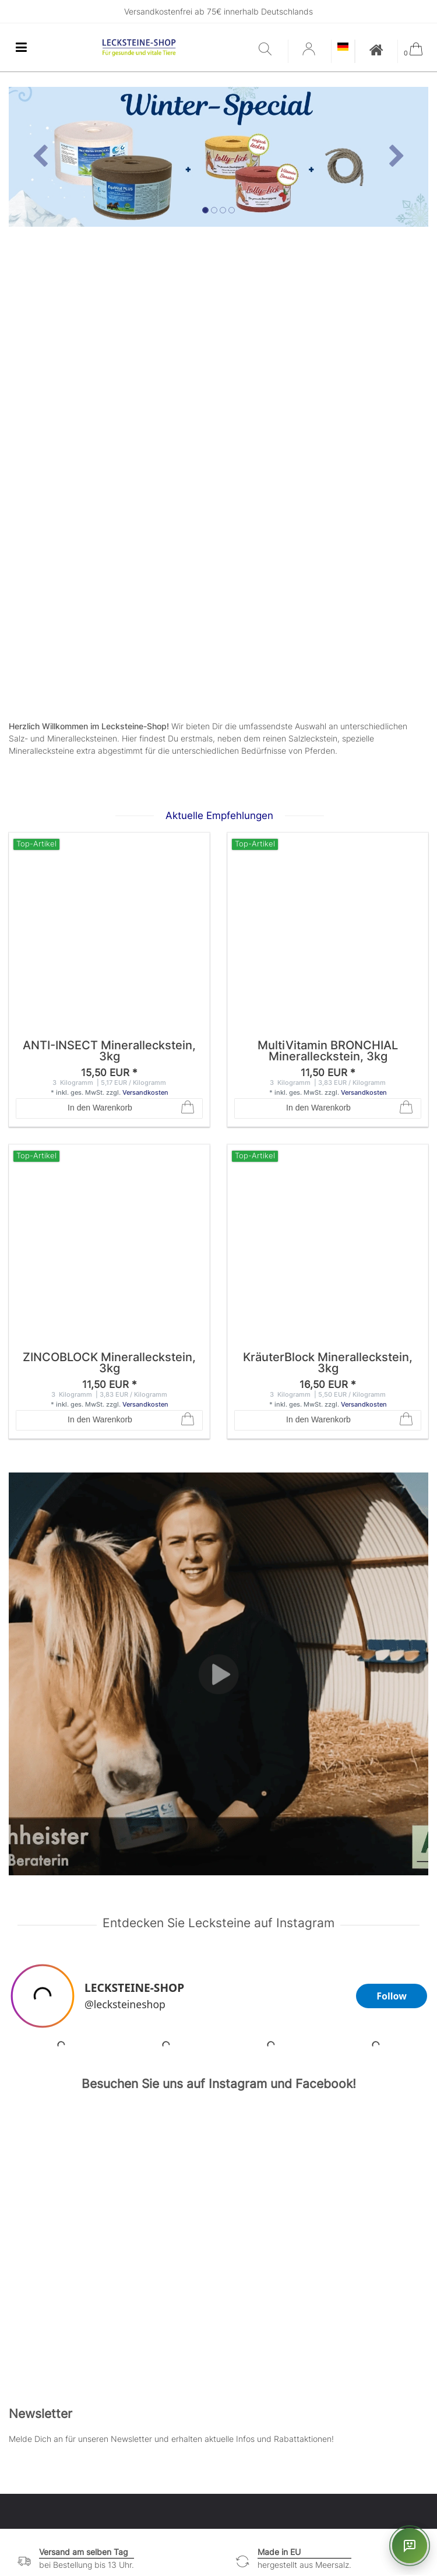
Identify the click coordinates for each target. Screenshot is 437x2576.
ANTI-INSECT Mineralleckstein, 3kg (109, 1051)
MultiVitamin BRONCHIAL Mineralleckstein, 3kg (328, 1051)
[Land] (342, 47)
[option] (218, 157)
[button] (40, 157)
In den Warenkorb (131, 1108)
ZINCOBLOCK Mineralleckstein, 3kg (109, 1363)
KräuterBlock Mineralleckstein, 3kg (328, 1363)
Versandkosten (145, 1092)
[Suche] (270, 50)
